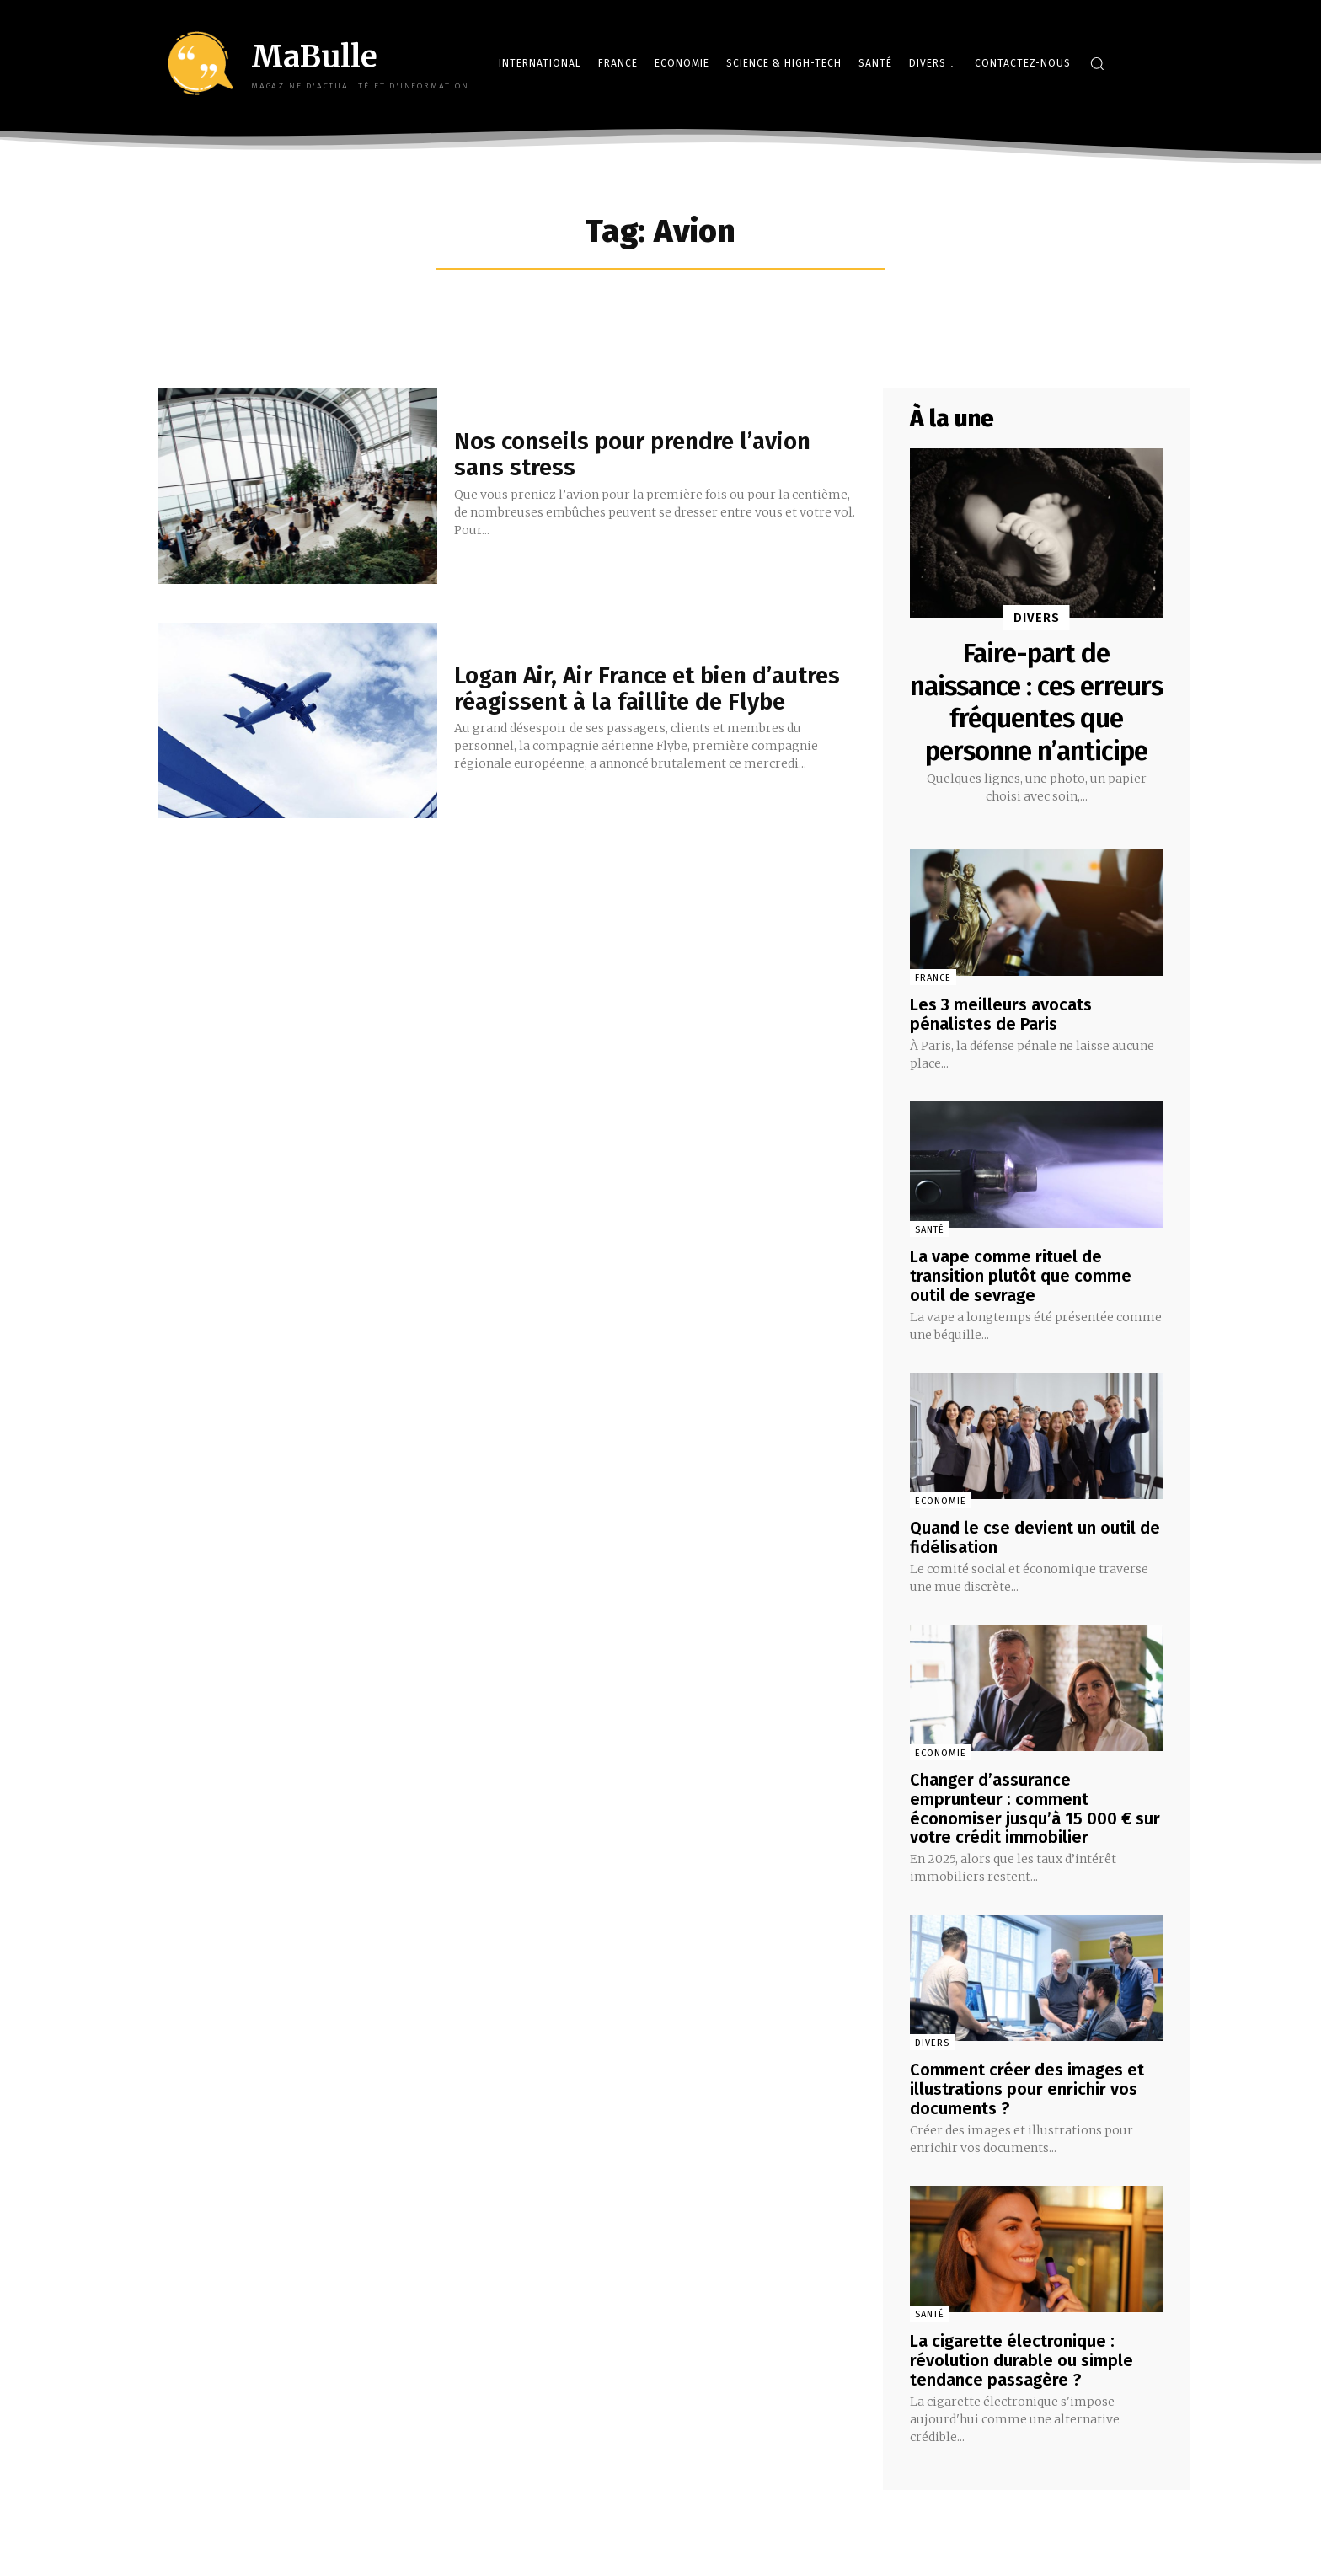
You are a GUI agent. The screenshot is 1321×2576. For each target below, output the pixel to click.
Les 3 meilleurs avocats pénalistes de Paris (1001, 1045)
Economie (940, 1529)
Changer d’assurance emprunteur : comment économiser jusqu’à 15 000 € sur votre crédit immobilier (1035, 1834)
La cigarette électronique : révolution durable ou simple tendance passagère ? (1021, 2380)
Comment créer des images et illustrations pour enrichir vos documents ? (1027, 2111)
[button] (1097, 63)
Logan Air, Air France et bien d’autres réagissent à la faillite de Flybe (648, 688)
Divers (1036, 617)
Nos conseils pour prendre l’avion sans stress (633, 454)
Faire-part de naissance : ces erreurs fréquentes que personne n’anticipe (1036, 718)
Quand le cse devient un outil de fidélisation (1035, 1564)
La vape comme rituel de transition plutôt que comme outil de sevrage (1020, 1305)
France (933, 1009)
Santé (929, 1260)
